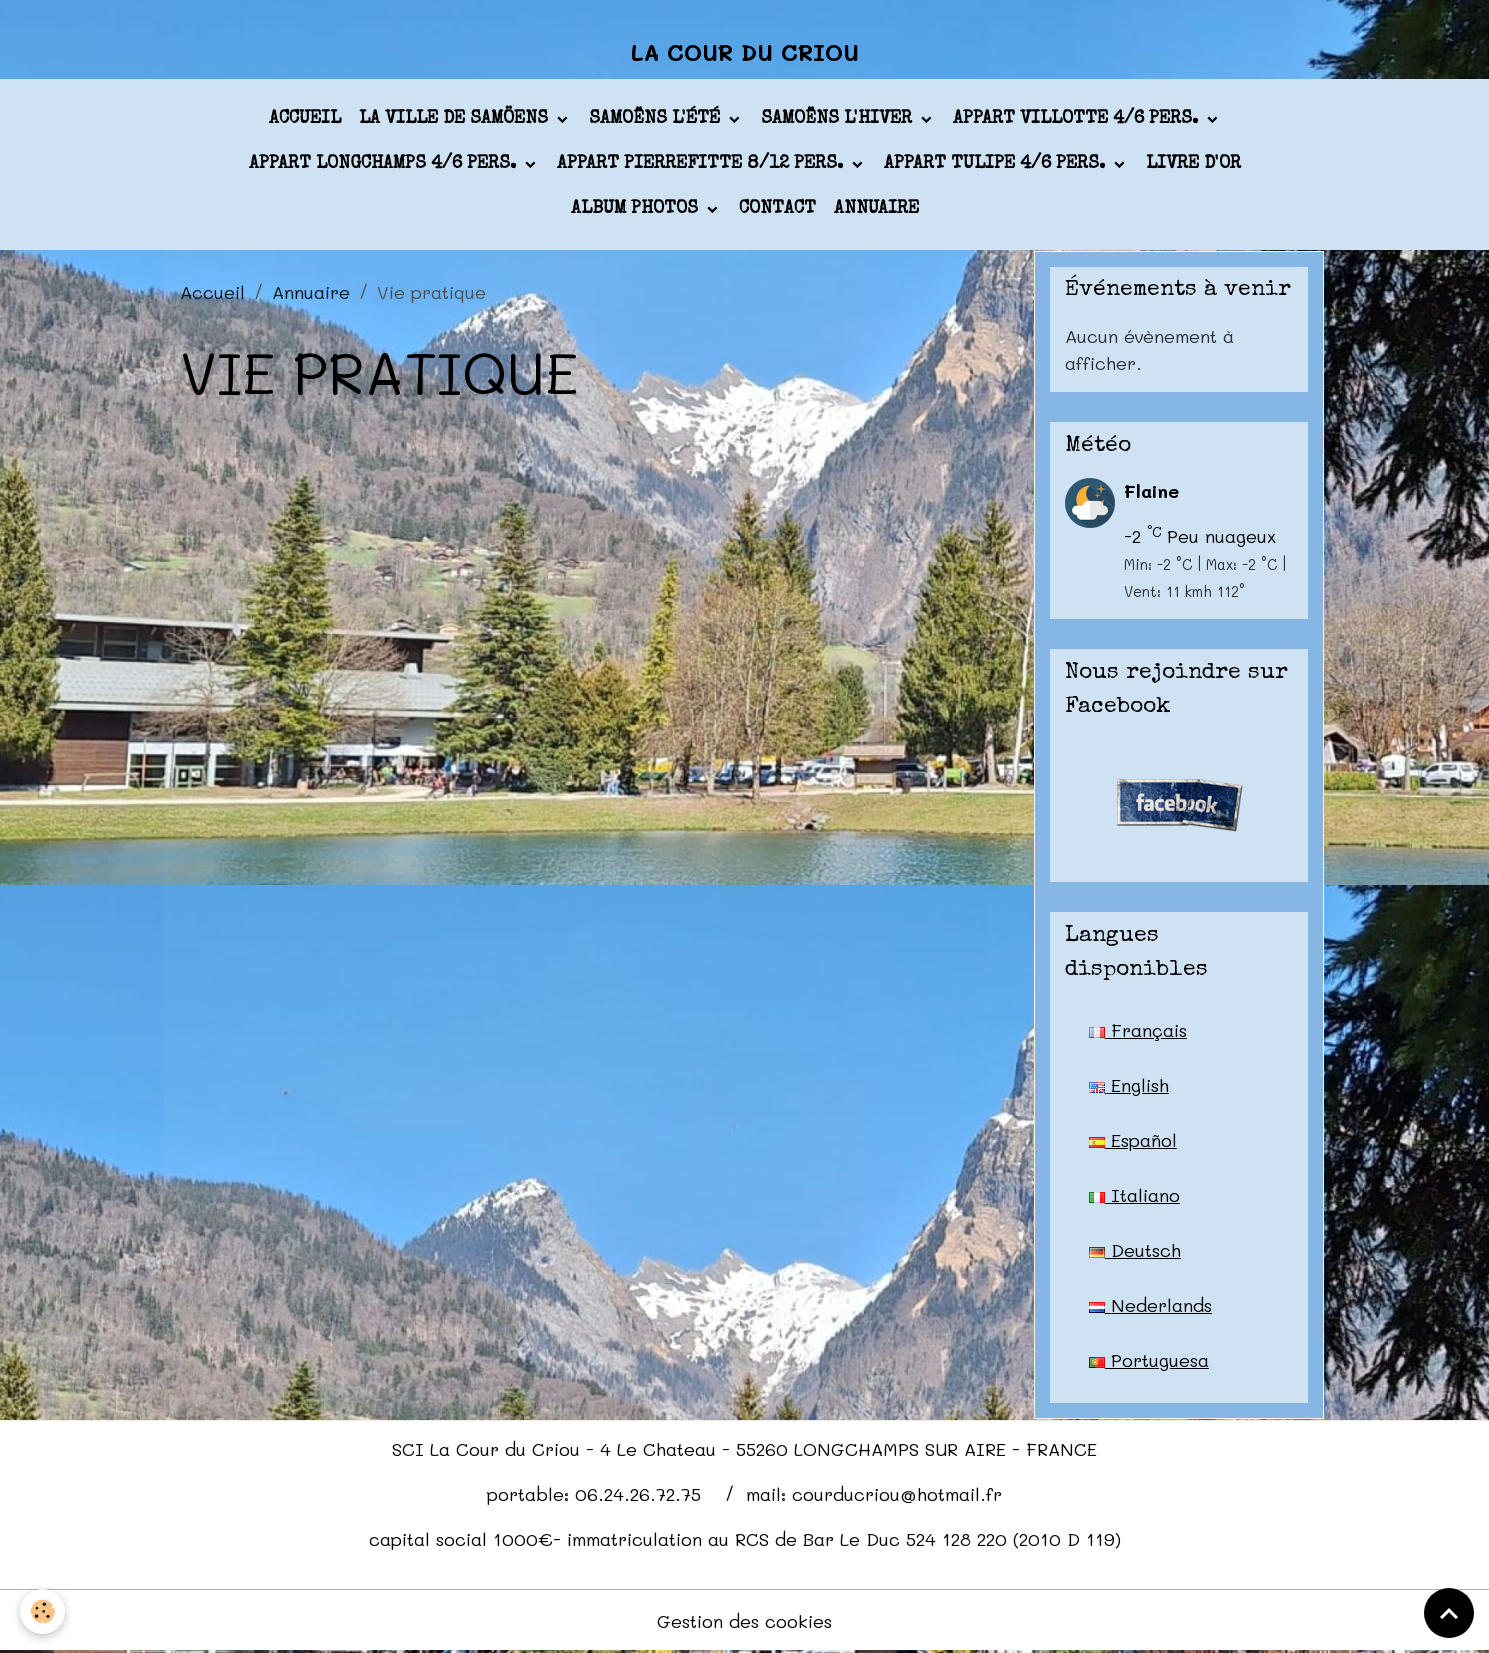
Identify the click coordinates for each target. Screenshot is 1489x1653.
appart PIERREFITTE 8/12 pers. (702, 164)
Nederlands (1150, 1305)
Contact (777, 209)
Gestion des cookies (744, 1621)
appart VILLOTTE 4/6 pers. (1078, 119)
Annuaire (876, 209)
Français (1138, 1030)
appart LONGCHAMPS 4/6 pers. (385, 164)
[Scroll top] (1449, 1613)
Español (1133, 1140)
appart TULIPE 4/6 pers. (997, 164)
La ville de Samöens (456, 119)
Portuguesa (1149, 1360)
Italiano (1134, 1195)
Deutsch (1135, 1250)
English (1129, 1085)
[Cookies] (42, 1611)
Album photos (637, 209)
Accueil (305, 119)
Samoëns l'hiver (839, 119)
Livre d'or (1193, 164)
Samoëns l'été (657, 119)
